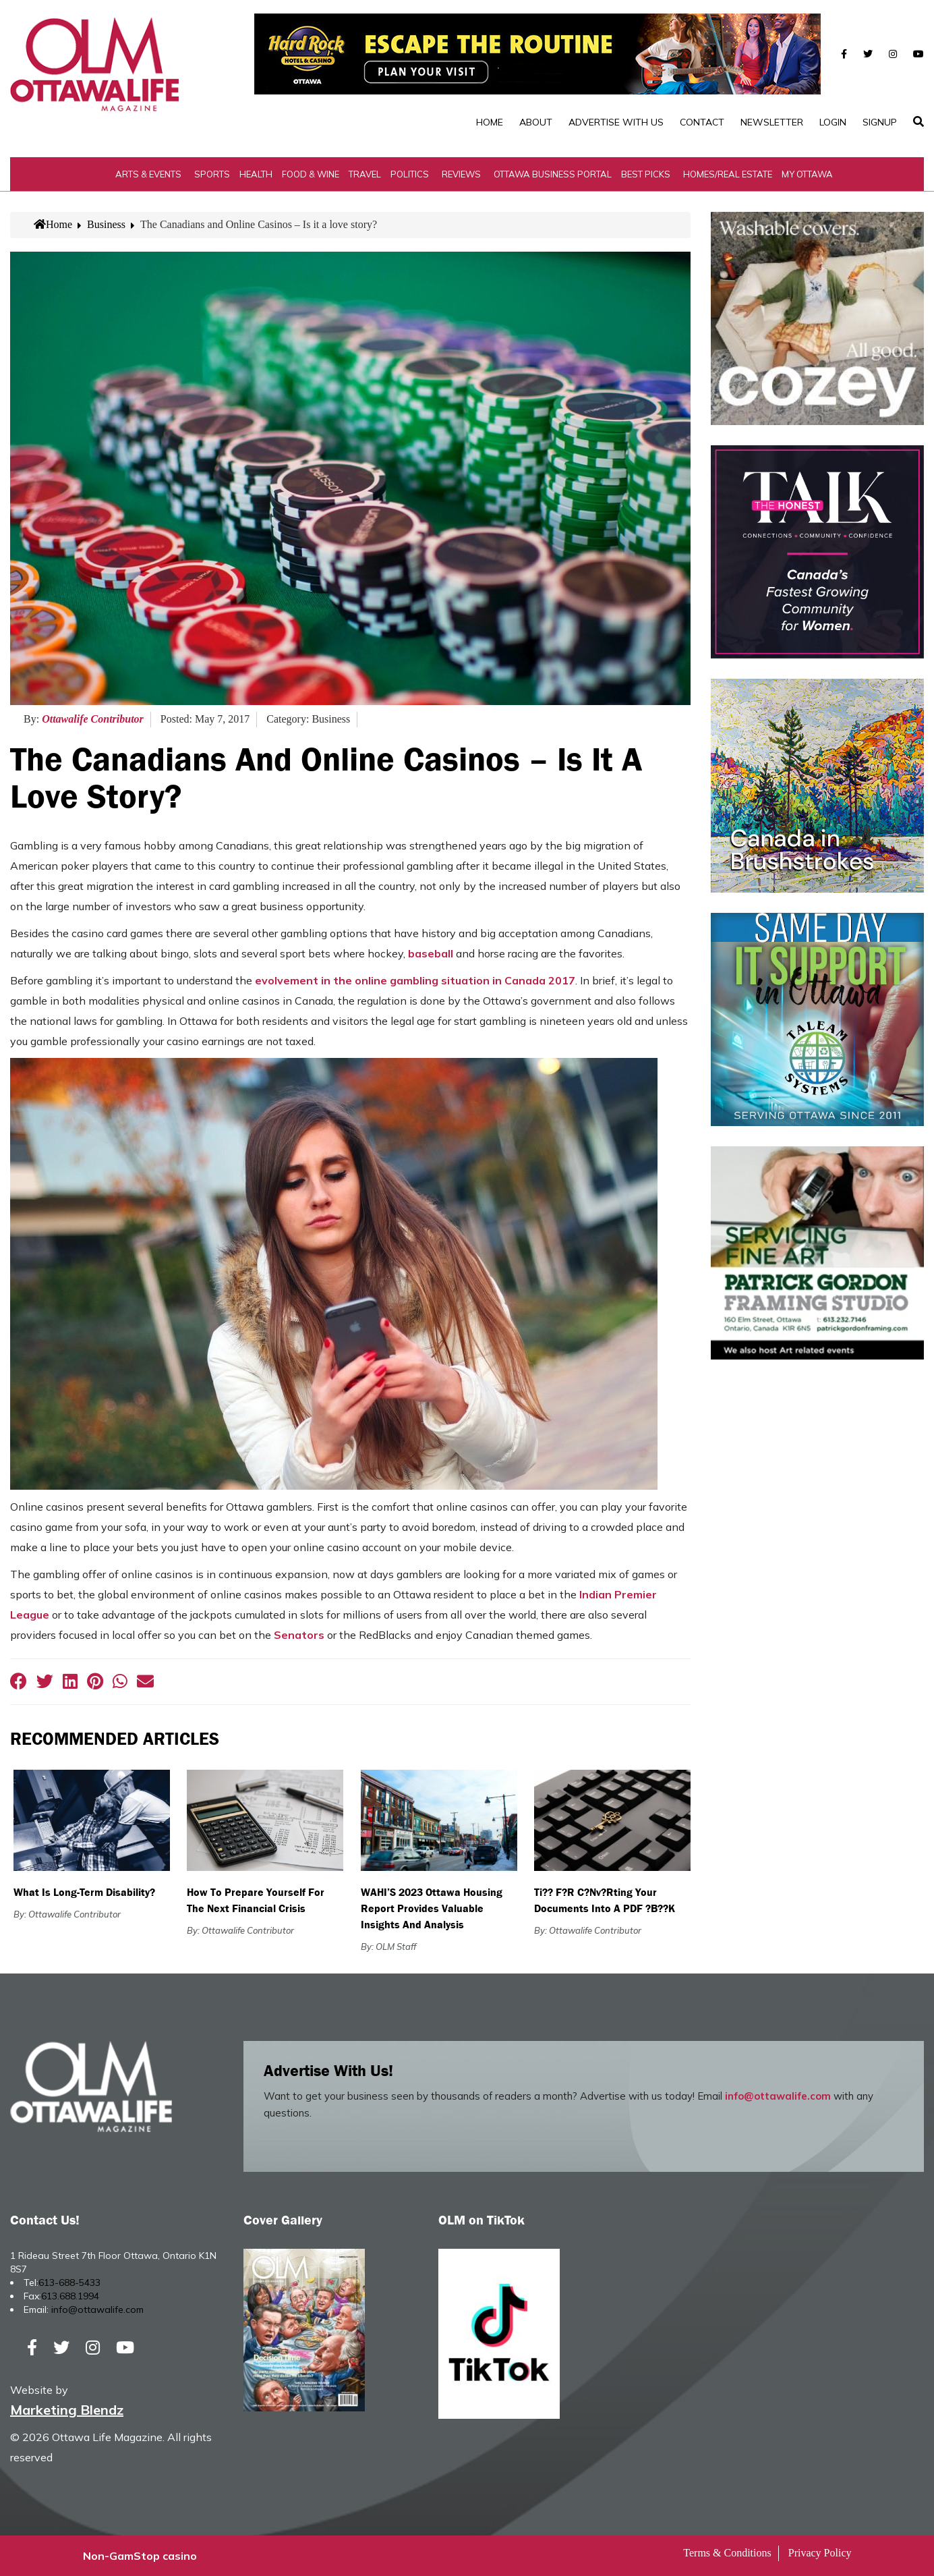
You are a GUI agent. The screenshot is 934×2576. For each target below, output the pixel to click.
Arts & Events (148, 174)
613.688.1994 (70, 2296)
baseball (430, 953)
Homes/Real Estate (727, 174)
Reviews (461, 174)
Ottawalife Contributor (93, 719)
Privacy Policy (820, 2552)
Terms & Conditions (727, 2552)
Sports (212, 174)
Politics (409, 174)
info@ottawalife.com (778, 2096)
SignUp (880, 122)
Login (832, 122)
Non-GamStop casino (140, 2556)
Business (106, 224)
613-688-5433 (69, 2282)
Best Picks (645, 174)
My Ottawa (807, 174)
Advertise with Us (616, 122)
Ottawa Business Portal (553, 174)
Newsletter (771, 122)
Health (255, 174)
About (535, 122)
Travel (365, 174)
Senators (299, 1635)
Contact (702, 122)
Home (489, 122)
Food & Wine (310, 174)
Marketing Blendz (66, 2409)
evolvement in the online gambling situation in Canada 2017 (415, 980)
